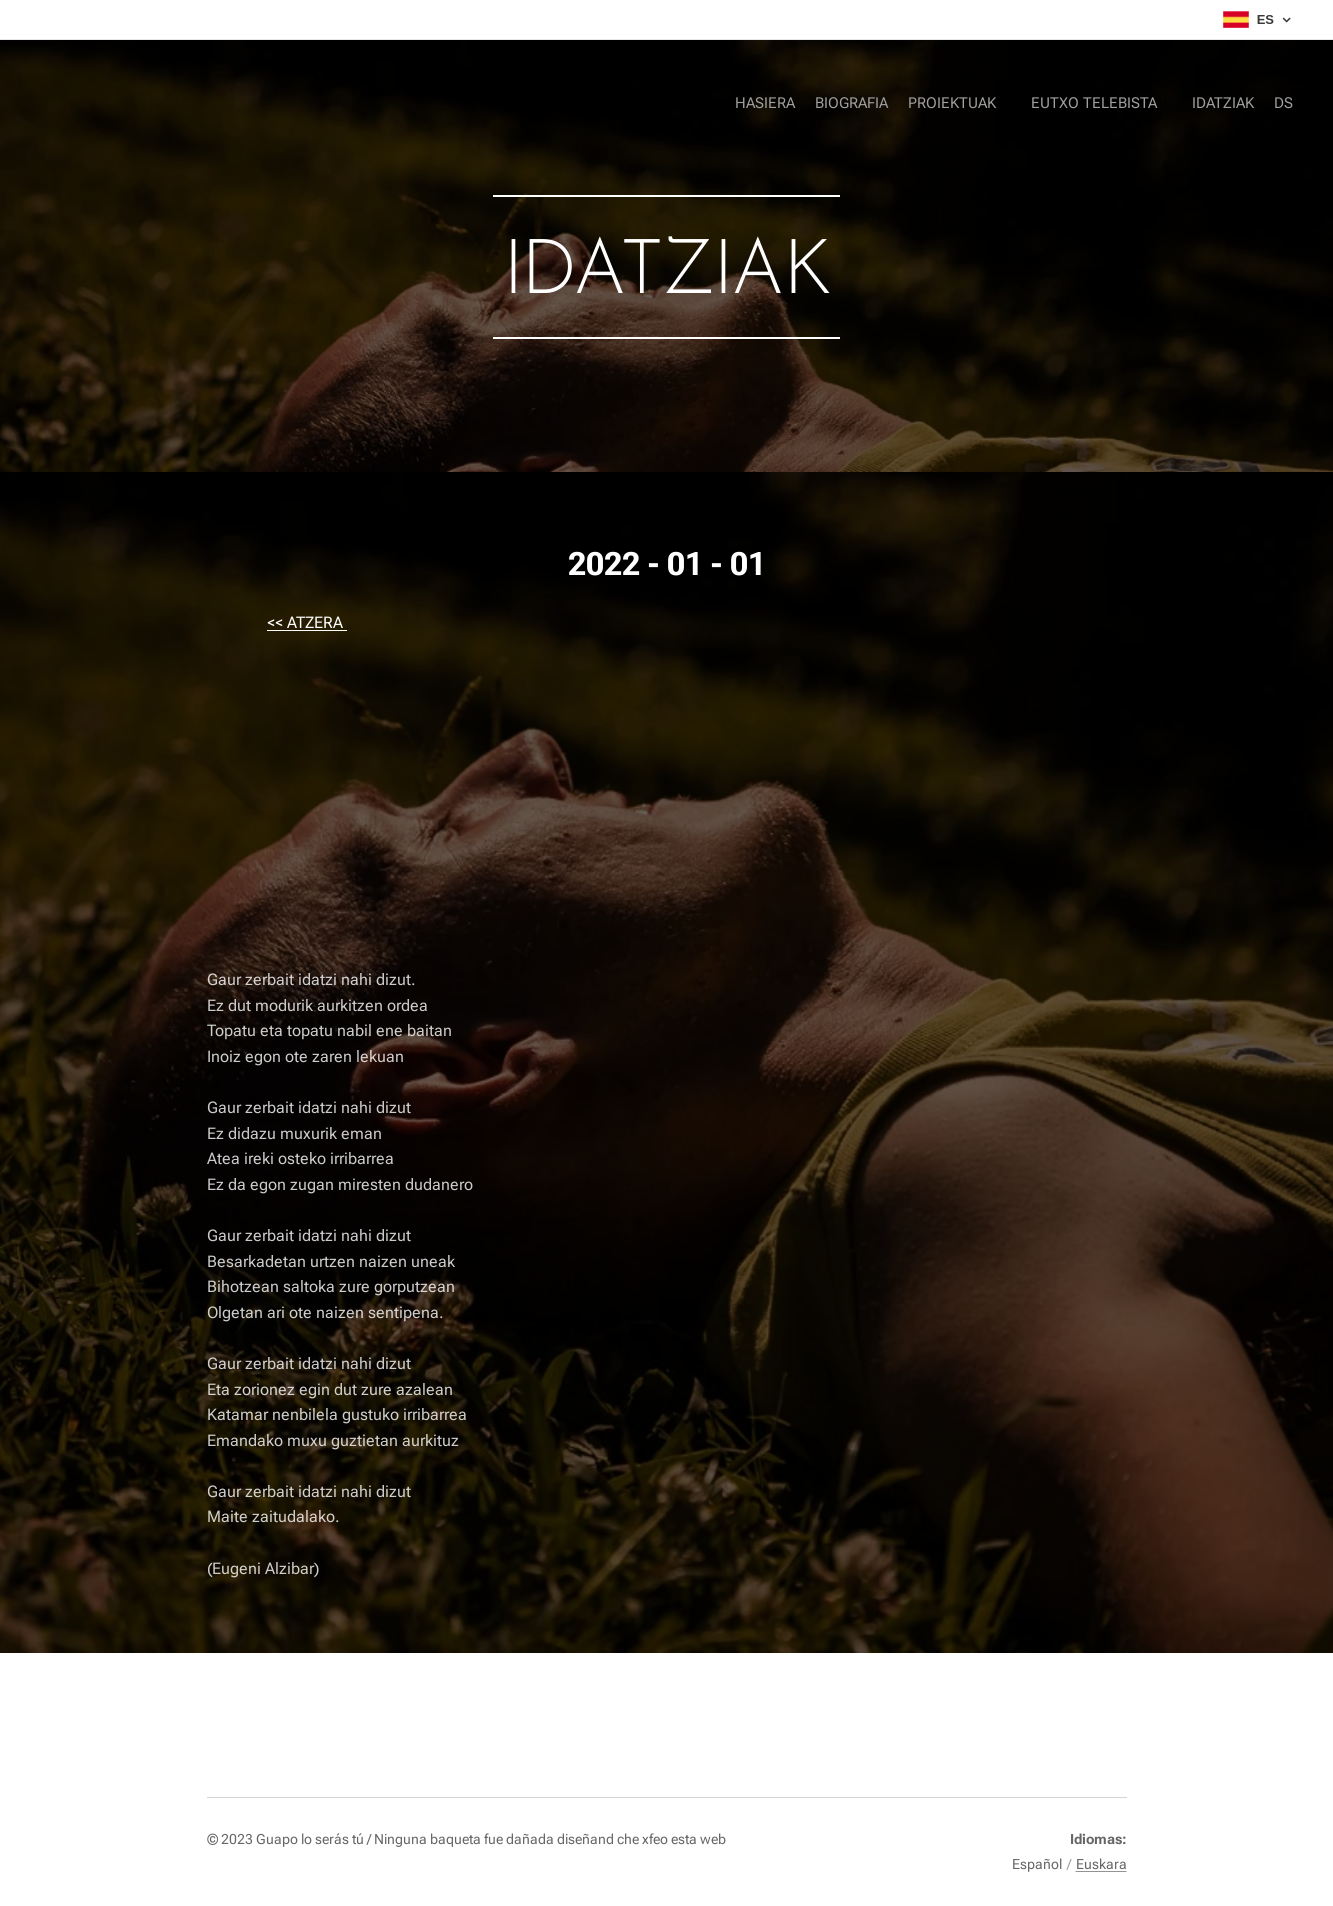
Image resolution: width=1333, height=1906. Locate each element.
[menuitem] (1165, 105)
